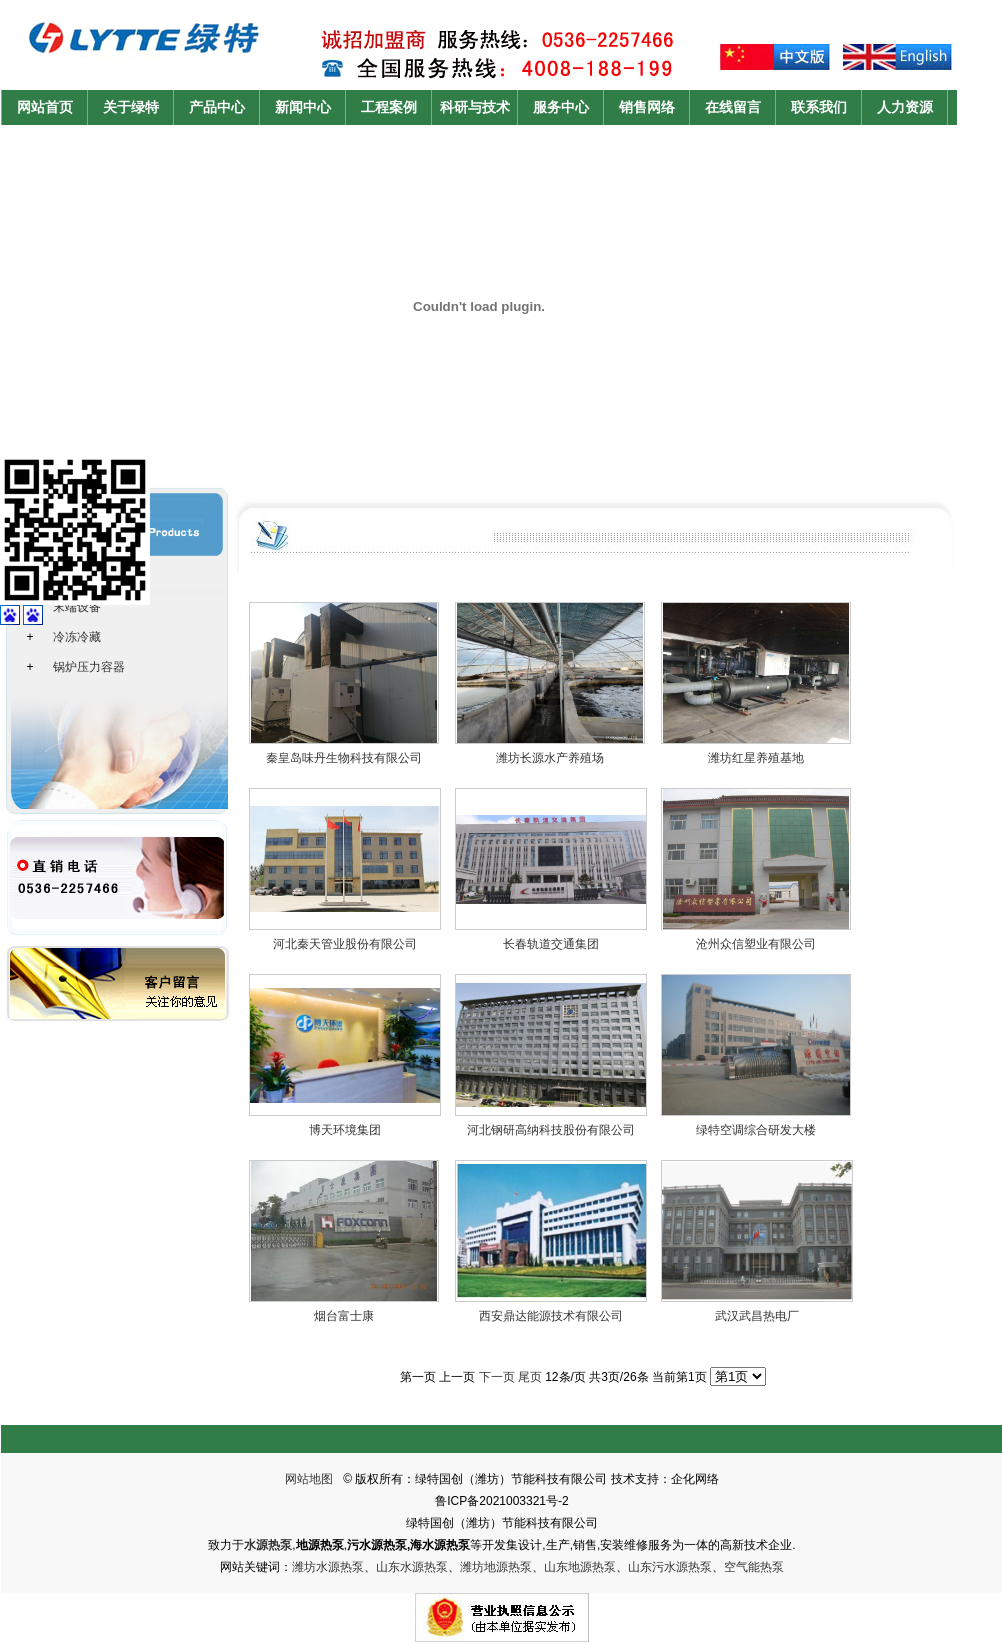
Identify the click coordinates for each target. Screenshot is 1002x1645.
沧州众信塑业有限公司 (756, 944)
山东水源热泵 (412, 1567)
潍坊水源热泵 (328, 1567)
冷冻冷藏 (77, 637)
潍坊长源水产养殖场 (550, 758)
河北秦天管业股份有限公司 (345, 944)
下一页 (497, 1377)
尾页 (530, 1377)
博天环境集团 (345, 1130)
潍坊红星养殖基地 (756, 758)
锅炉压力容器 (89, 667)
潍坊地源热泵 (496, 1567)
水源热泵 (268, 1545)
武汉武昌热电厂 (757, 1316)
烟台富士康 (344, 1316)
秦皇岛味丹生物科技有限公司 (344, 758)
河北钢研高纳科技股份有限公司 (551, 1130)
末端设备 (77, 607)
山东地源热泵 (580, 1567)
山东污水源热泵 (670, 1567)
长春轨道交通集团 (551, 944)
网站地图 (309, 1479)
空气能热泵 (754, 1567)
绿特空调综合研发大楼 (756, 1130)
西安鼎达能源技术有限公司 (551, 1316)
